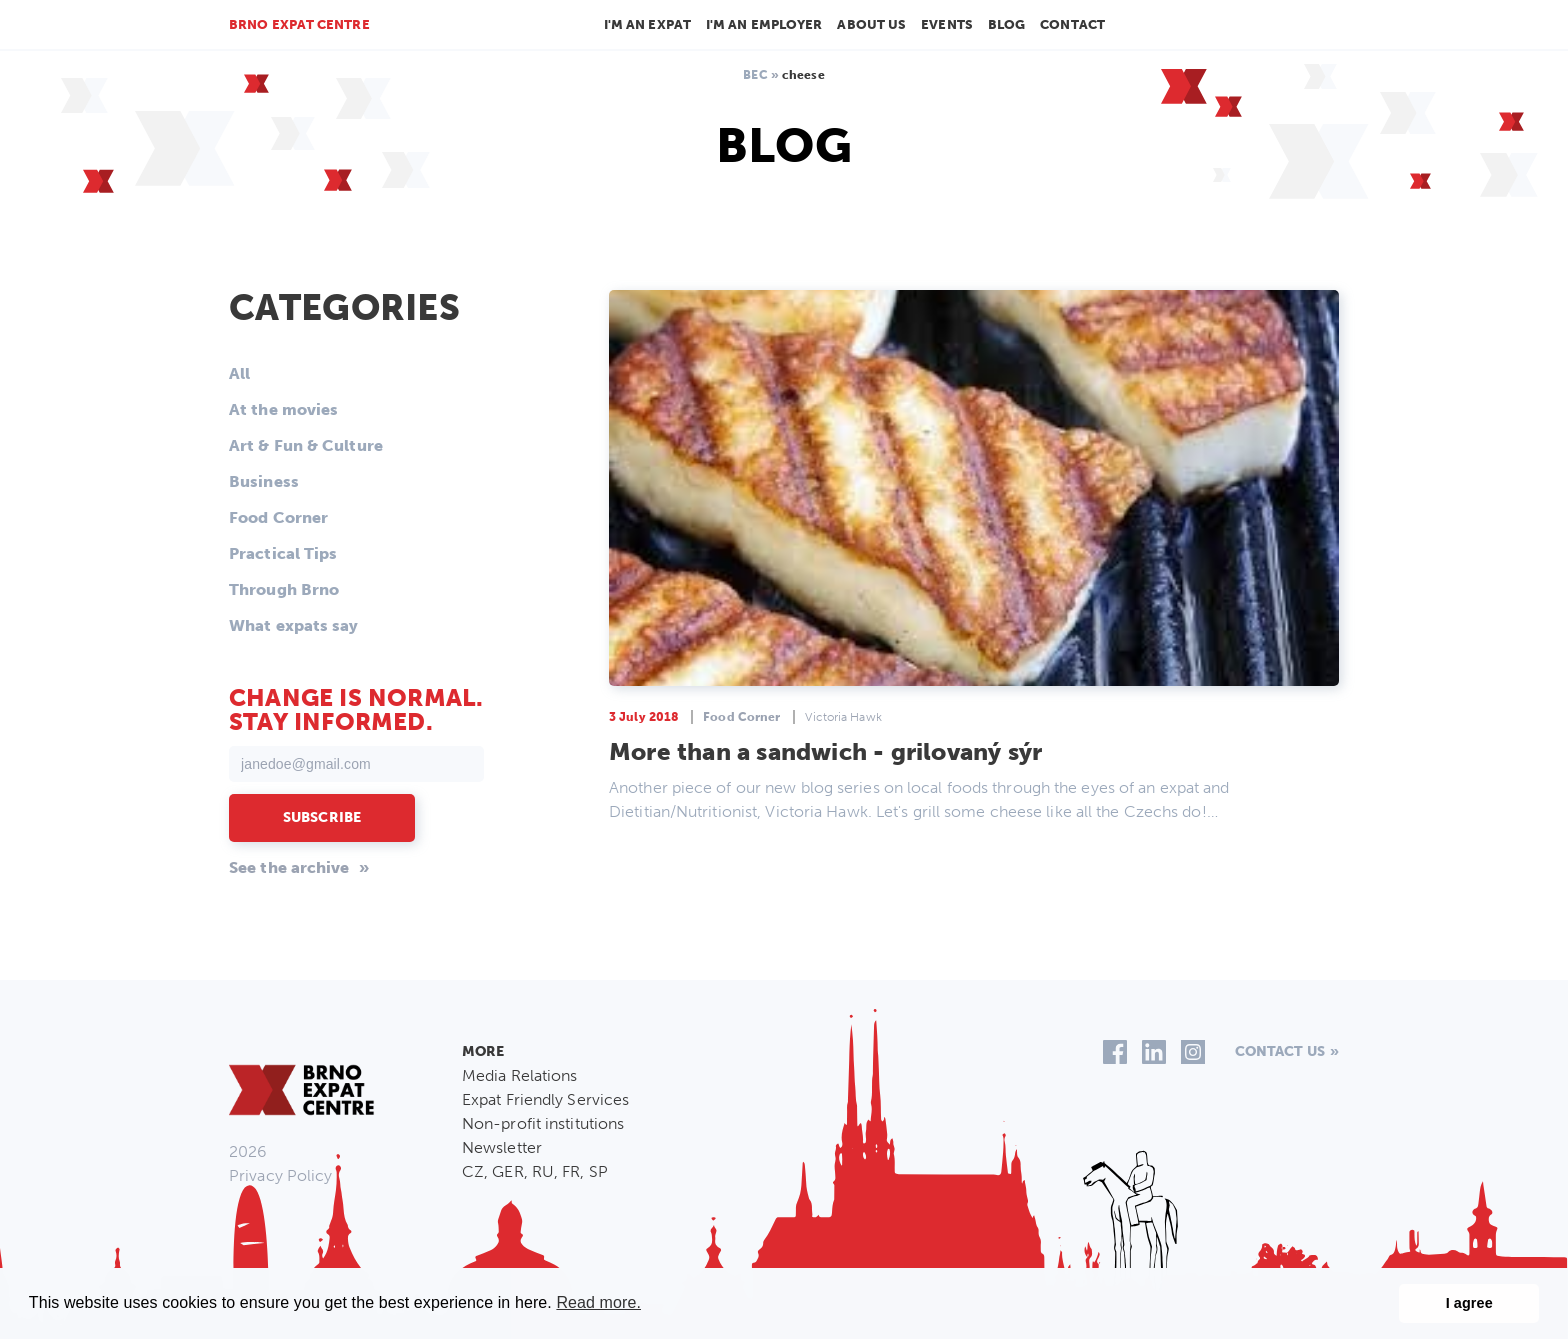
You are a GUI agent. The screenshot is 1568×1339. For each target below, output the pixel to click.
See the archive (289, 867)
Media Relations (520, 1075)
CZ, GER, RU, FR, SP (535, 1171)
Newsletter (502, 1147)
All (239, 373)
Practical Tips (283, 553)
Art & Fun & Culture (306, 445)
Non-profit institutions (543, 1123)
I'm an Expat (647, 24)
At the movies (283, 409)
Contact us (1280, 1051)
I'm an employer (764, 24)
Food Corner (278, 517)
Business (264, 481)
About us (871, 24)
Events (947, 24)
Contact (1072, 24)
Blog (1006, 24)
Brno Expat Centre (299, 24)
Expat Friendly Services (545, 1099)
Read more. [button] (598, 1302)
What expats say (294, 625)
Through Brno (284, 589)
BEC (755, 75)
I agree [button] (1469, 1303)
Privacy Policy (280, 1175)
